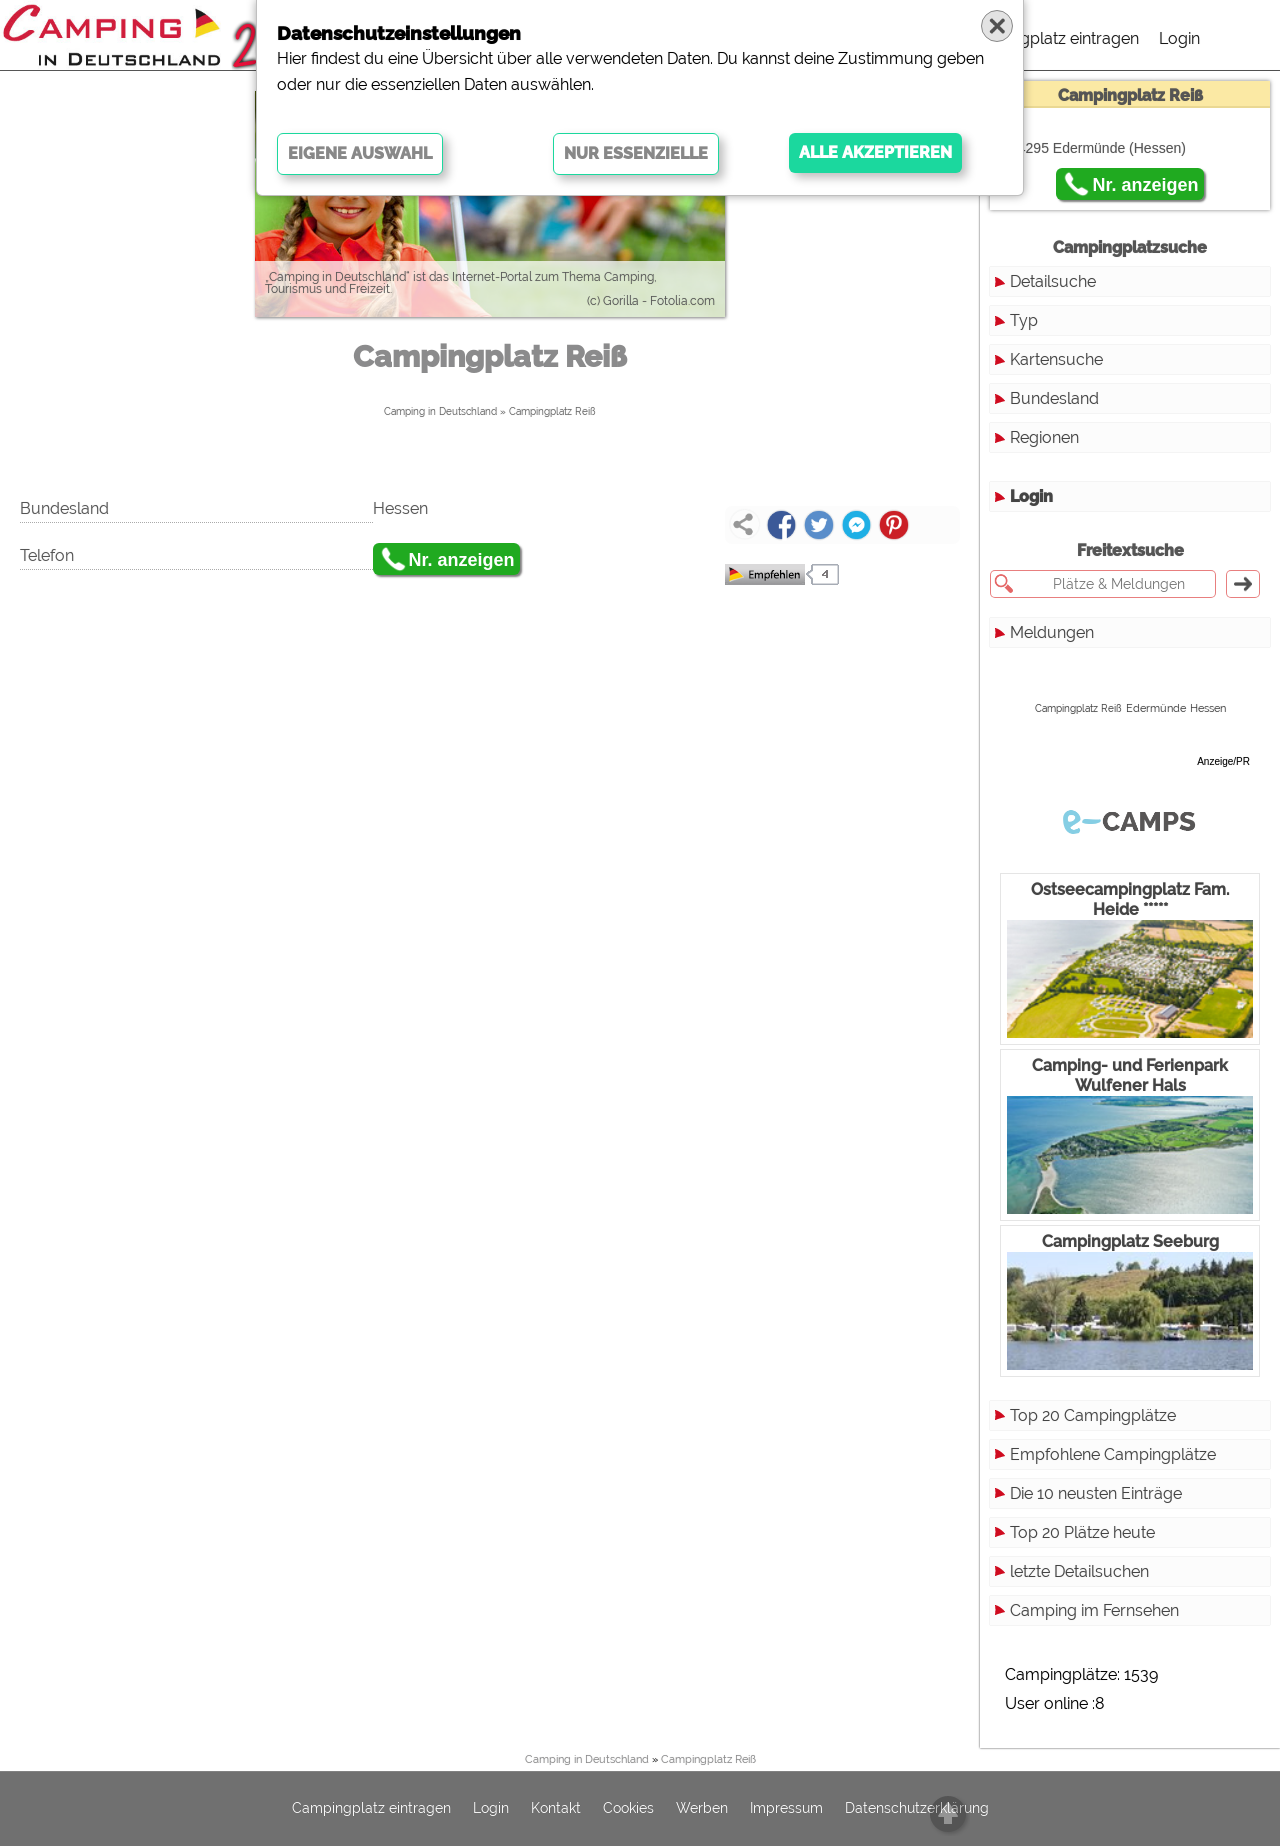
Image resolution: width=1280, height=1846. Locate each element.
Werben (702, 1809)
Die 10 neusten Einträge (1096, 1493)
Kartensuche (1056, 359)
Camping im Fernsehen (1094, 1610)
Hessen (1208, 708)
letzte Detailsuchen (1079, 1571)
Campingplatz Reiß (552, 411)
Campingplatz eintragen (1051, 38)
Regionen (1044, 437)
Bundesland (1054, 398)
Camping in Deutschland (440, 411)
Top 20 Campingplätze (1093, 1415)
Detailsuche (1053, 281)
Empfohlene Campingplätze (1113, 1454)
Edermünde (1156, 708)
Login (1179, 38)
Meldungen (1052, 632)
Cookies (628, 1809)
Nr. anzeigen (462, 560)
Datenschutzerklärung (917, 1809)
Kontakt (556, 1809)
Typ (1024, 320)
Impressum (786, 1809)
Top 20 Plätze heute (1082, 1532)
